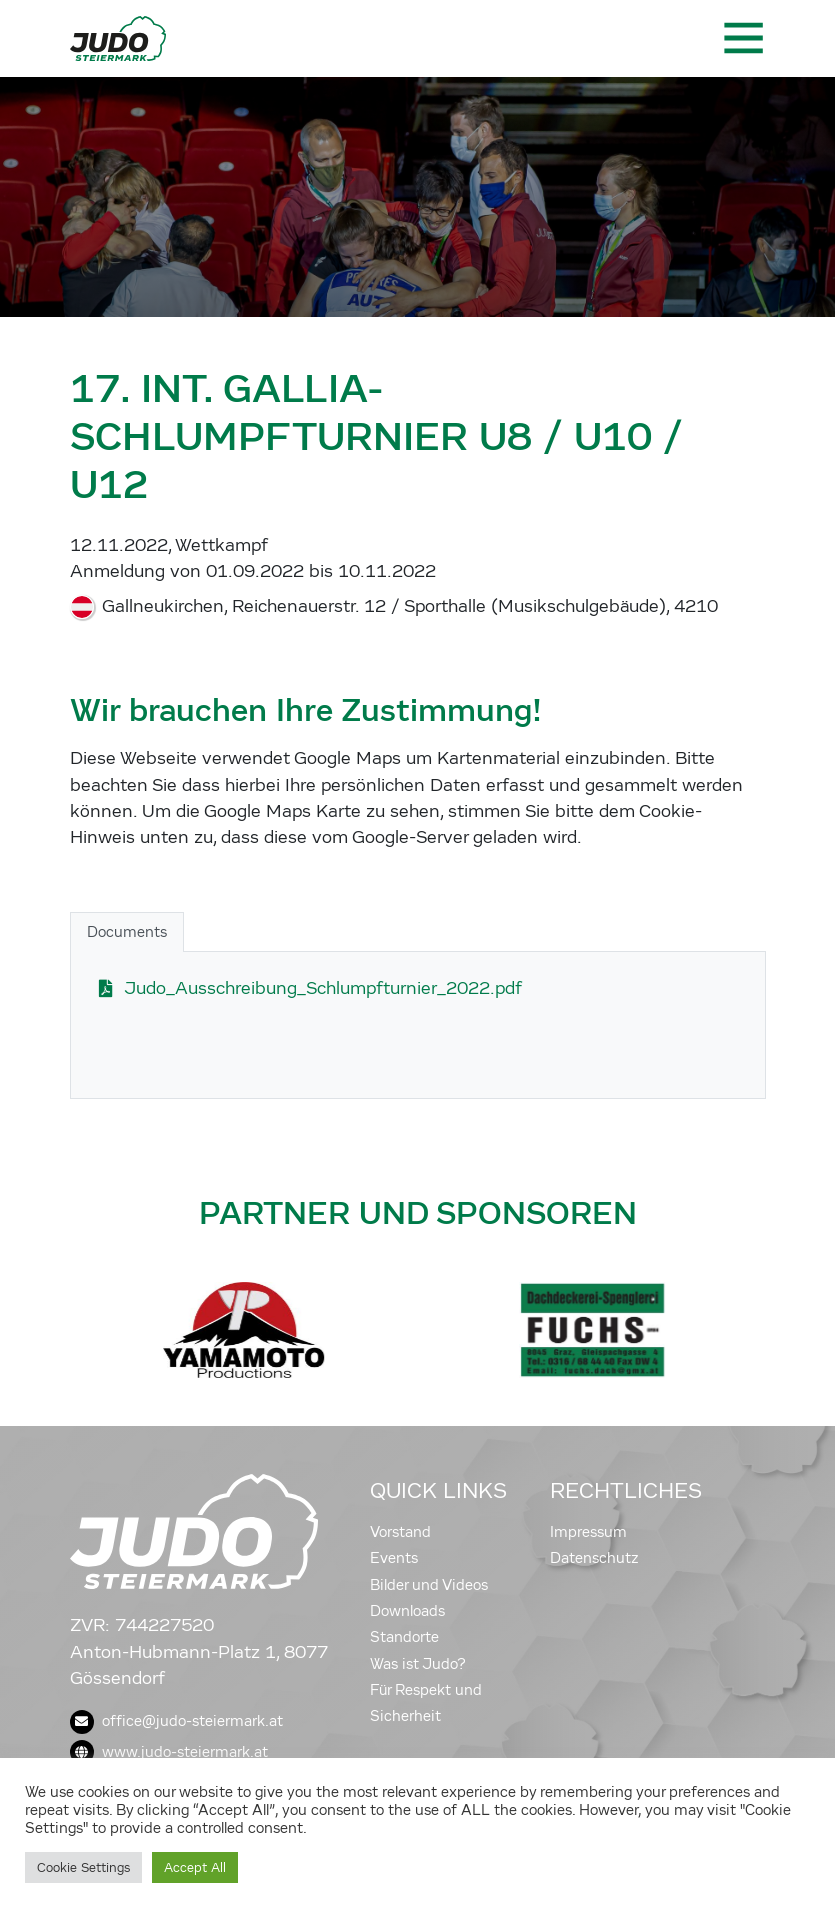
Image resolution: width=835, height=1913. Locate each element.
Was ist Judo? (418, 1664)
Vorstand (400, 1532)
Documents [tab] (127, 932)
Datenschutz (594, 1558)
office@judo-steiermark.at (176, 1721)
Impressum (588, 1532)
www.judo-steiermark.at (169, 1752)
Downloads (407, 1611)
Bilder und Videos (429, 1585)
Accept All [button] (195, 1867)
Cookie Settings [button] (83, 1867)
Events (394, 1558)
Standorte (404, 1637)
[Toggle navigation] (742, 38)
